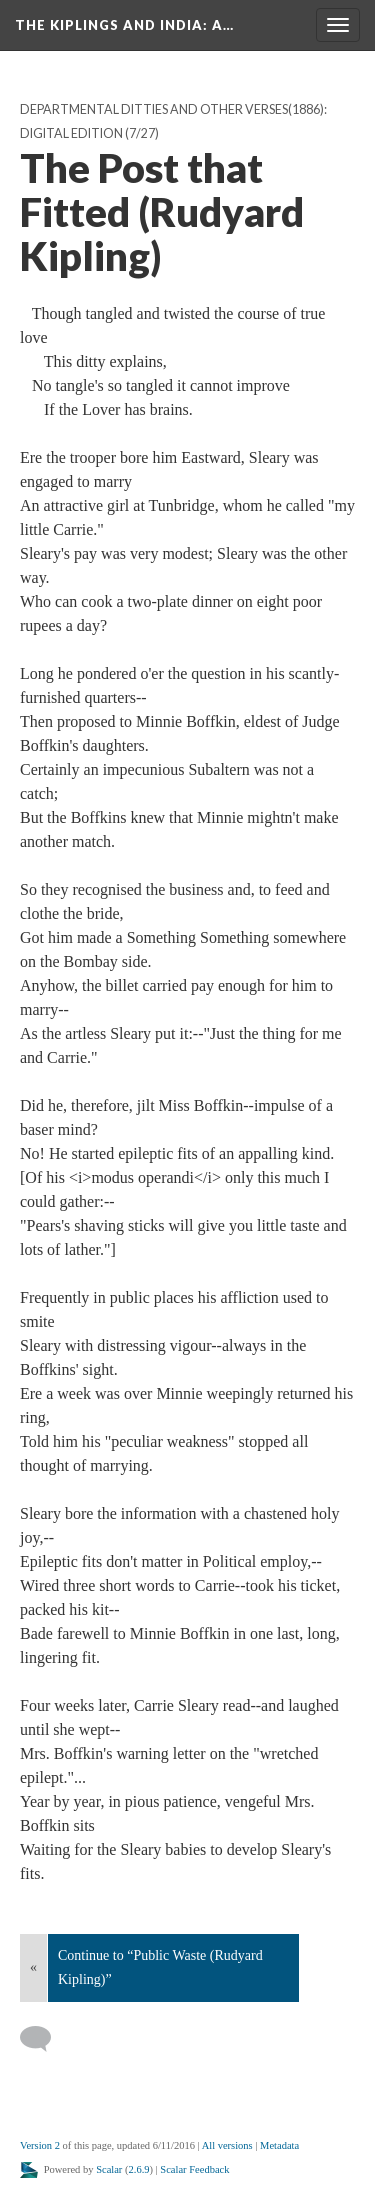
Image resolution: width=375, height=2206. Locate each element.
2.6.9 (139, 2169)
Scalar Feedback (194, 2169)
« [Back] (33, 1967)
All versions (227, 2145)
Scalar (109, 2169)
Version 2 (40, 2145)
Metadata (279, 2145)
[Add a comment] (44, 2039)
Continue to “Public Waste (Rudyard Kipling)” (160, 1967)
